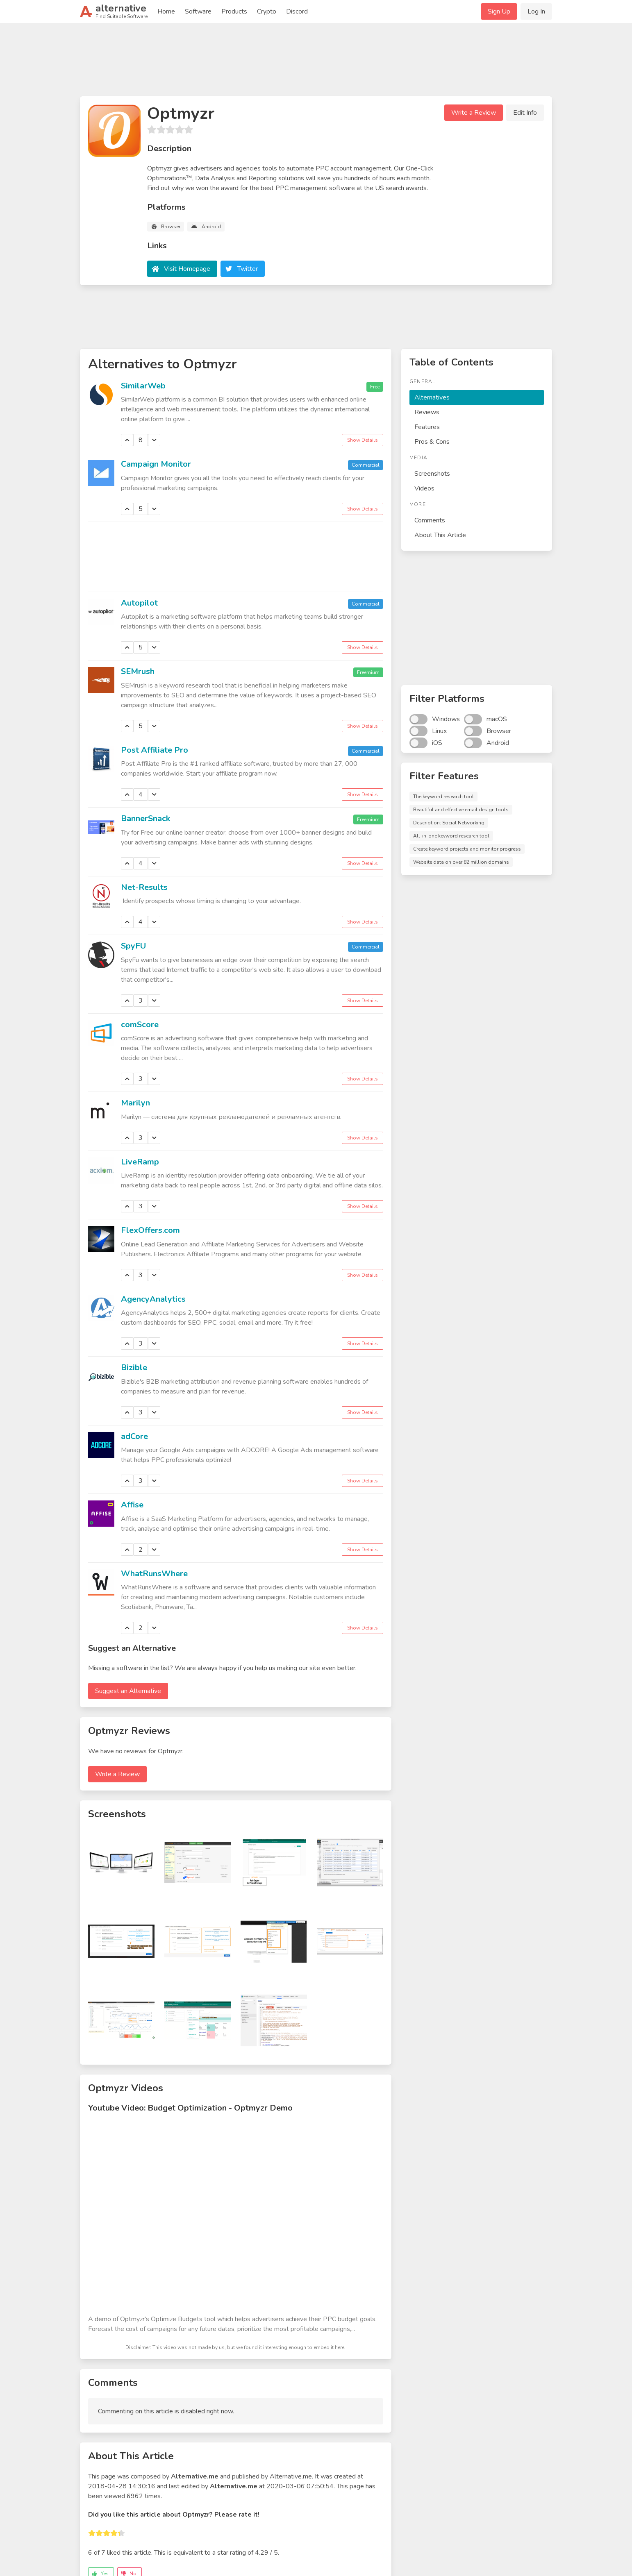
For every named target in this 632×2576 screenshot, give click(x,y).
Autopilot (139, 602)
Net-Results (144, 887)
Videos (424, 488)
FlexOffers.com (150, 1230)
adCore (134, 1436)
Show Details (362, 440)
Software (198, 11)
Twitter (247, 268)
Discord (297, 11)
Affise (132, 1504)
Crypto (266, 11)
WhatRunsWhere (154, 1573)
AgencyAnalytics (153, 1299)
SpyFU (133, 945)
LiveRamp (140, 1161)
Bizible (134, 1367)
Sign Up (499, 11)
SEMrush (138, 671)
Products (234, 11)
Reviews (426, 412)
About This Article (440, 535)
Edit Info (525, 112)
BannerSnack (145, 818)
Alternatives (432, 397)
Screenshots (432, 473)
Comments (429, 520)
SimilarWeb (143, 385)
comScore (140, 1024)
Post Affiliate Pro (154, 750)
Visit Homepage (187, 268)
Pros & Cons (432, 441)
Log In (536, 11)
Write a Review (473, 112)
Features (427, 426)
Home (166, 11)
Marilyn (135, 1102)
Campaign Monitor (156, 464)
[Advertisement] (316, 63)
